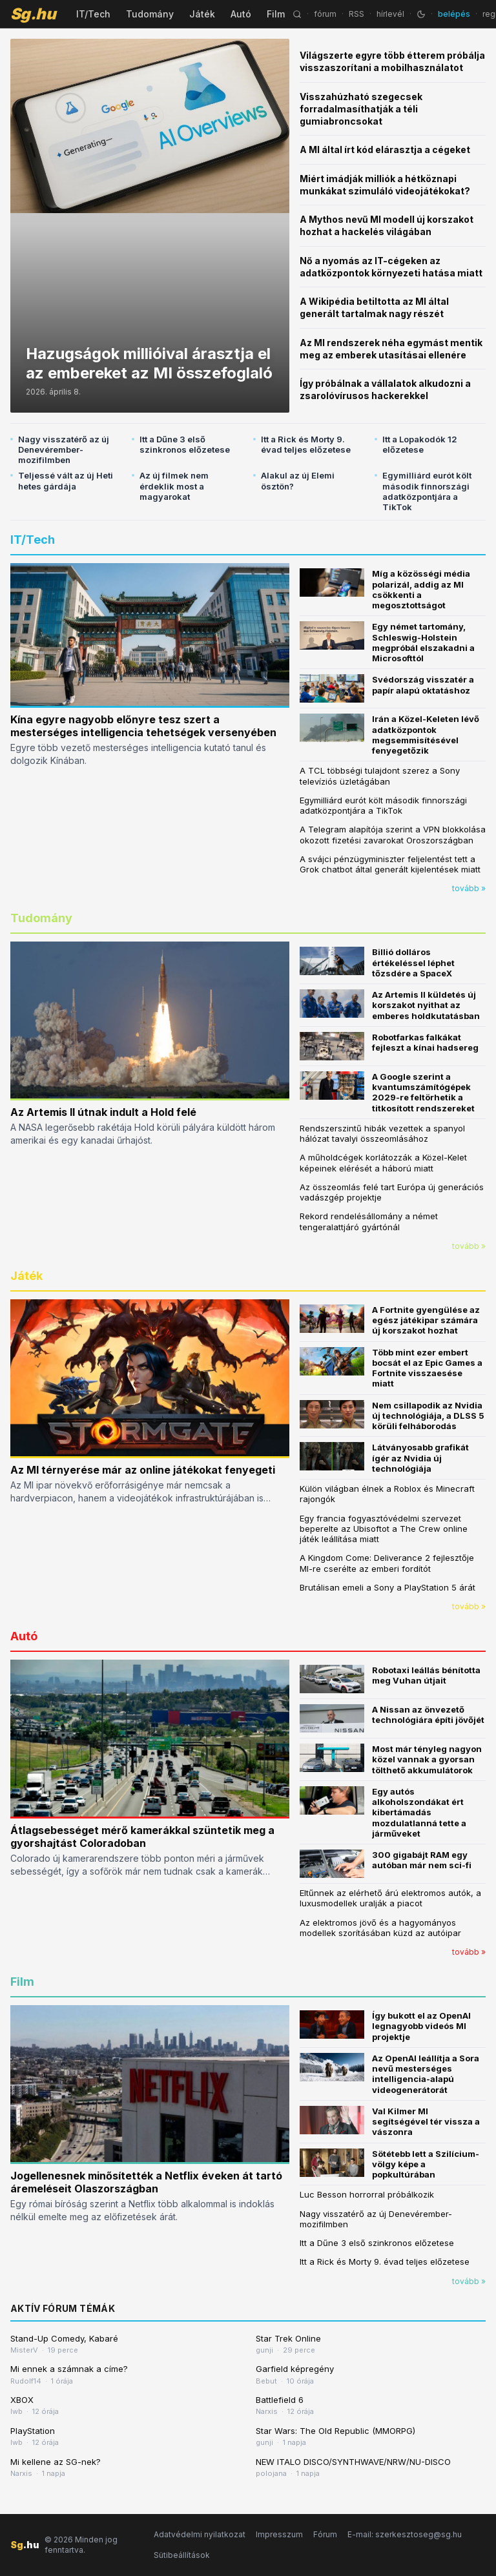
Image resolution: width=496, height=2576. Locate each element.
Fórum (325, 2534)
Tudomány (150, 13)
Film (276, 13)
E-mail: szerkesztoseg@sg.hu (404, 2534)
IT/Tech (93, 13)
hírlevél (390, 14)
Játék (202, 13)
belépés (454, 14)
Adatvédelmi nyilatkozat (199, 2534)
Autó (241, 13)
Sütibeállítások (182, 2555)
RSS (356, 14)
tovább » (469, 888)
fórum (325, 14)
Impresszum (279, 2534)
